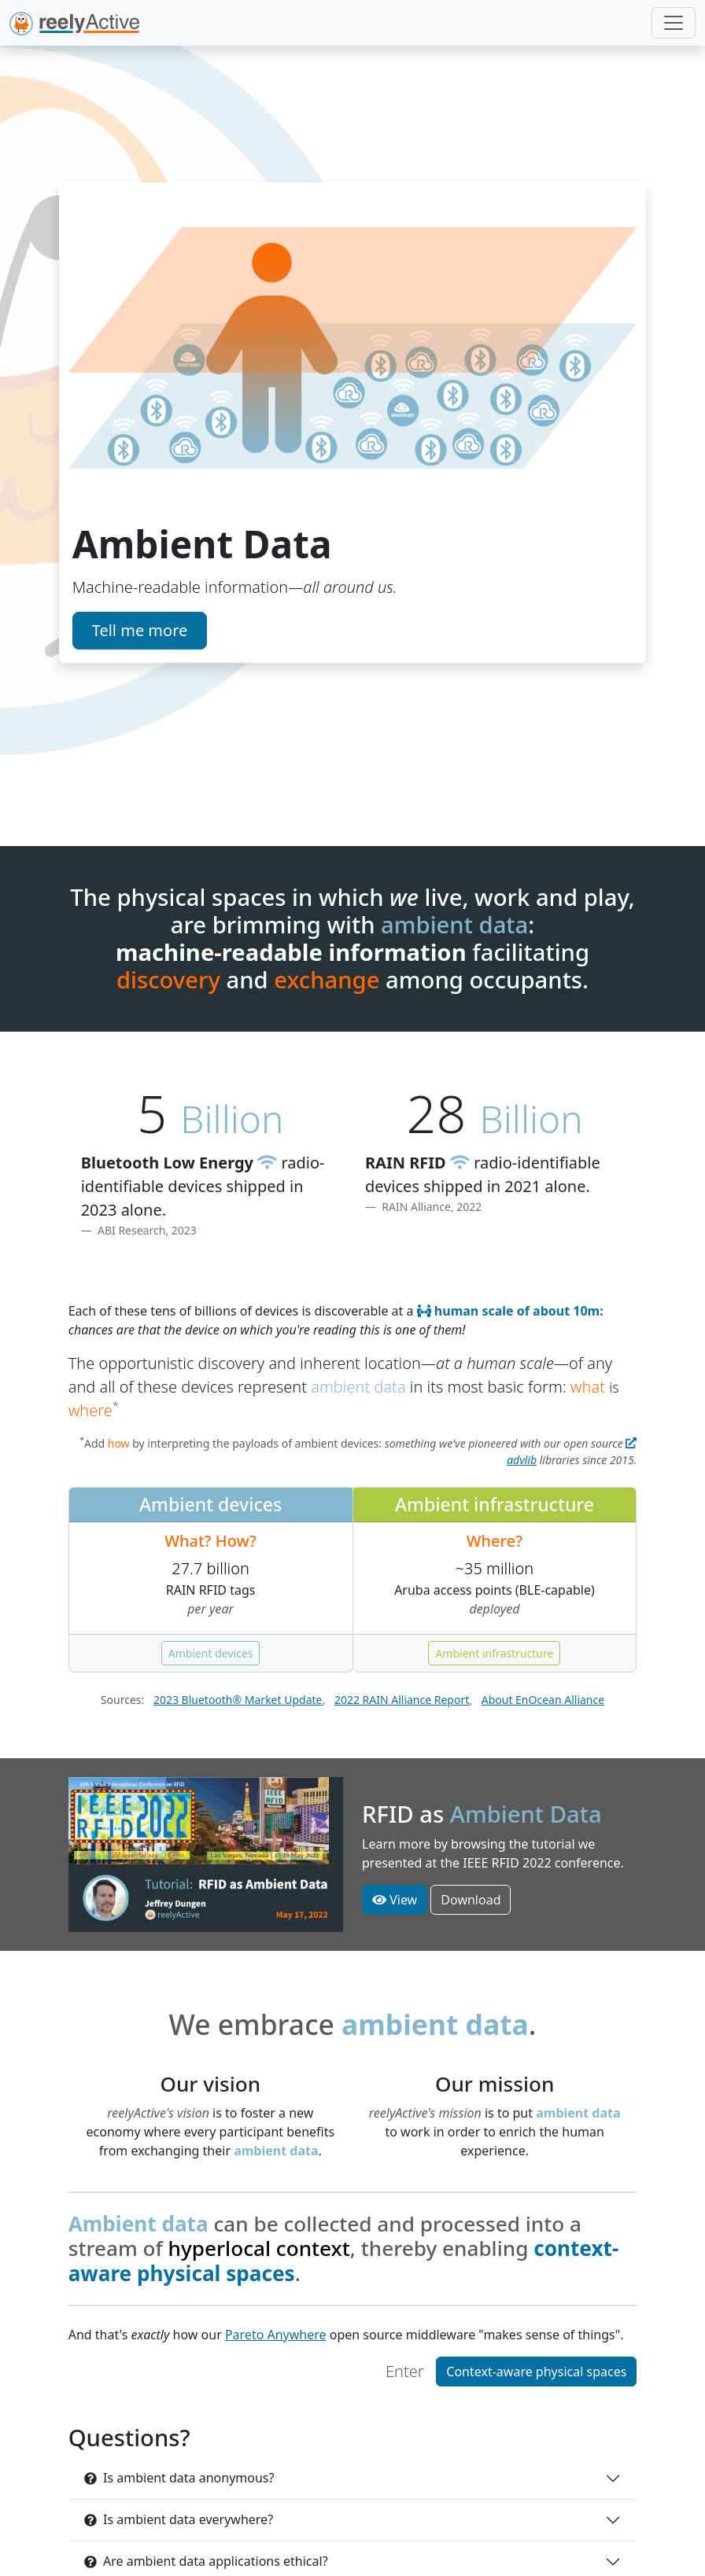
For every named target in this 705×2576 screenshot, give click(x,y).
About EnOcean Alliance (543, 1699)
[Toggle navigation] (673, 23)
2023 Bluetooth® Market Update (238, 1699)
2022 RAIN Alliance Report (401, 1699)
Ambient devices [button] (210, 1653)
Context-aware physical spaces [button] (536, 2371)
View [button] (394, 1899)
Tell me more (140, 630)
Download (470, 1899)
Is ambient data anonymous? (179, 2477)
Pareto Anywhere (276, 2334)
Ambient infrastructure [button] (494, 1653)
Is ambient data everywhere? (178, 2519)
